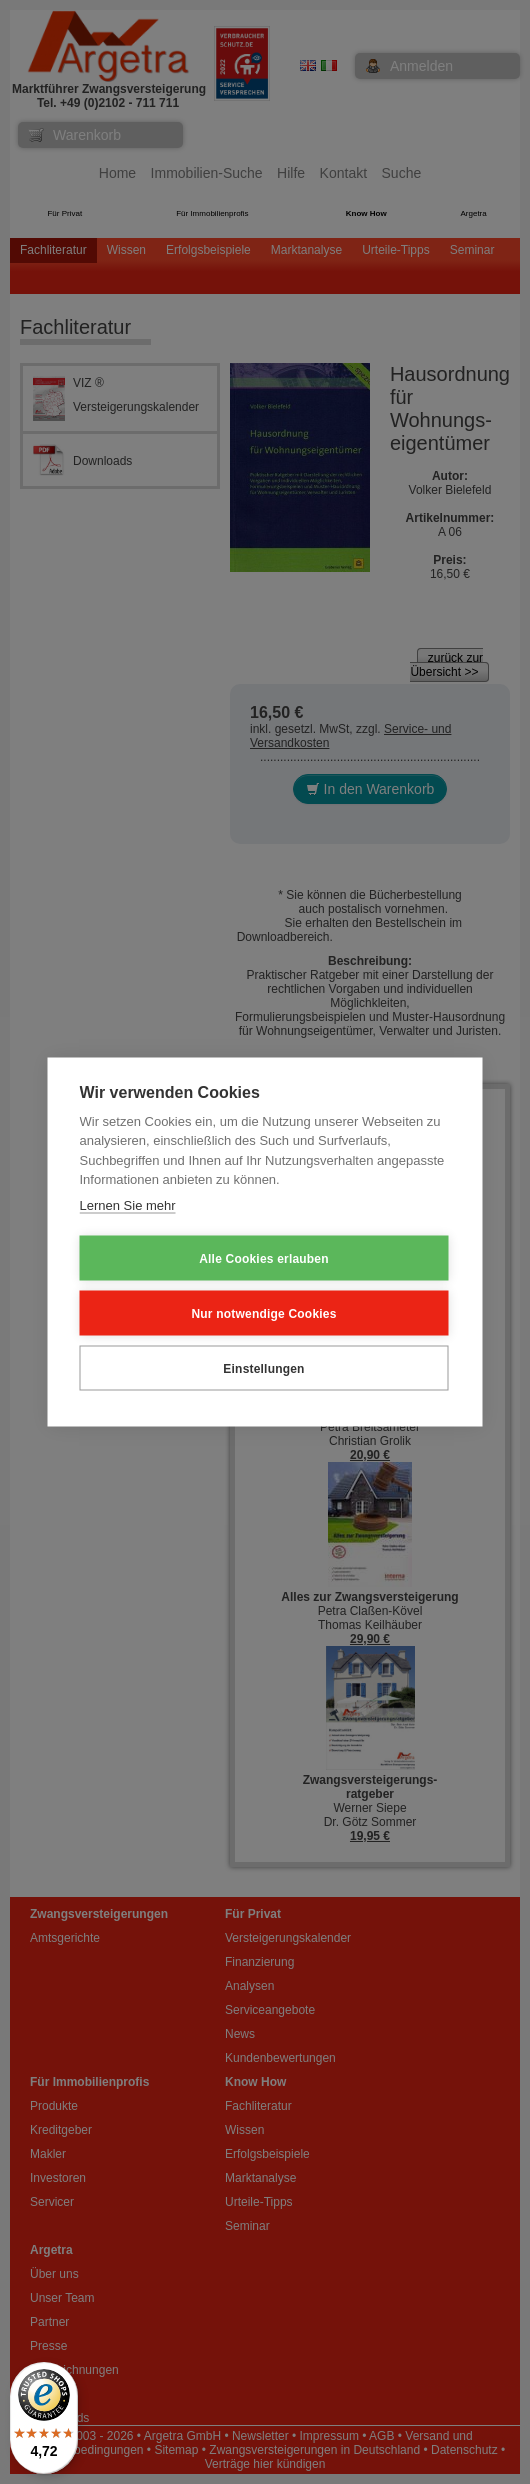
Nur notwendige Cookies (263, 1313)
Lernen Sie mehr (128, 1204)
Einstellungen (263, 1368)
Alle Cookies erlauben (264, 1258)
